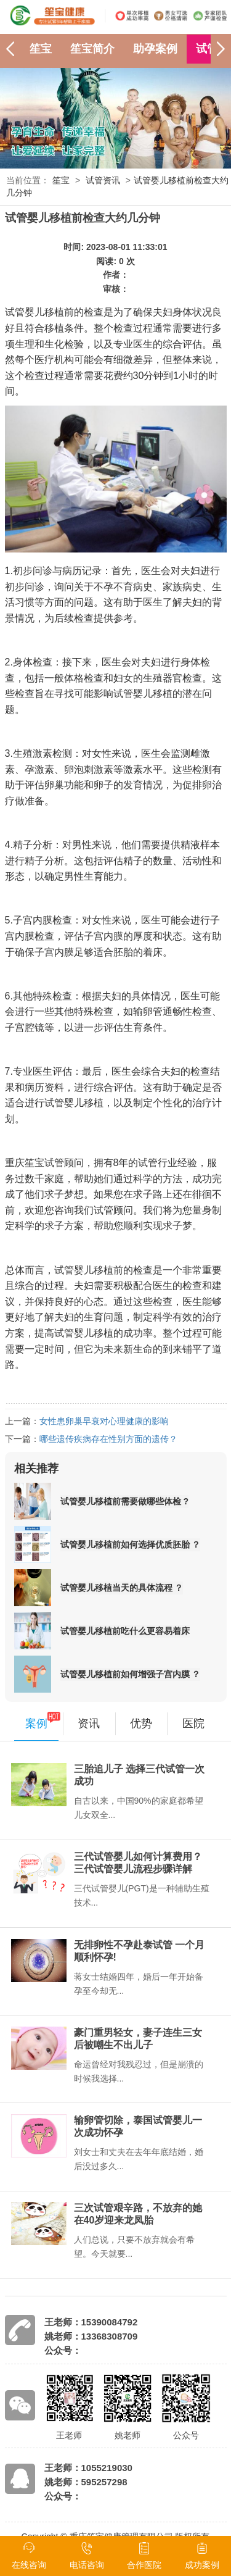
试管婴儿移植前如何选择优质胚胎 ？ (130, 1544)
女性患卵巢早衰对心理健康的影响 (104, 1421)
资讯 (89, 1723)
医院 (193, 1723)
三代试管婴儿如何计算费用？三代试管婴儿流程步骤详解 (138, 1862)
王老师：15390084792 (91, 2322)
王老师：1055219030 (88, 2467)
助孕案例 (155, 49)
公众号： (62, 2350)
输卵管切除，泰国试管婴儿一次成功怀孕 (138, 2126)
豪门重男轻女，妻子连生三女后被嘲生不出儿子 (138, 2038)
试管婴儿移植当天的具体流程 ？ (122, 1588)
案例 (36, 1723)
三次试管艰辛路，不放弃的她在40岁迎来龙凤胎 (138, 2214)
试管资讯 (103, 180)
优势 (141, 1723)
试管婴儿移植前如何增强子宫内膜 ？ (130, 1674)
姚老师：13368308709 (91, 2336)
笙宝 (41, 49)
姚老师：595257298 (86, 2482)
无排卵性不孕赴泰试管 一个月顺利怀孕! (139, 1951)
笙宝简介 (92, 49)
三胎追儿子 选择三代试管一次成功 (139, 1775)
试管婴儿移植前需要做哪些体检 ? (124, 1501)
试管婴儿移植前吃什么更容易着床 (125, 1631)
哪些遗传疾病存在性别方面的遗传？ (108, 1439)
